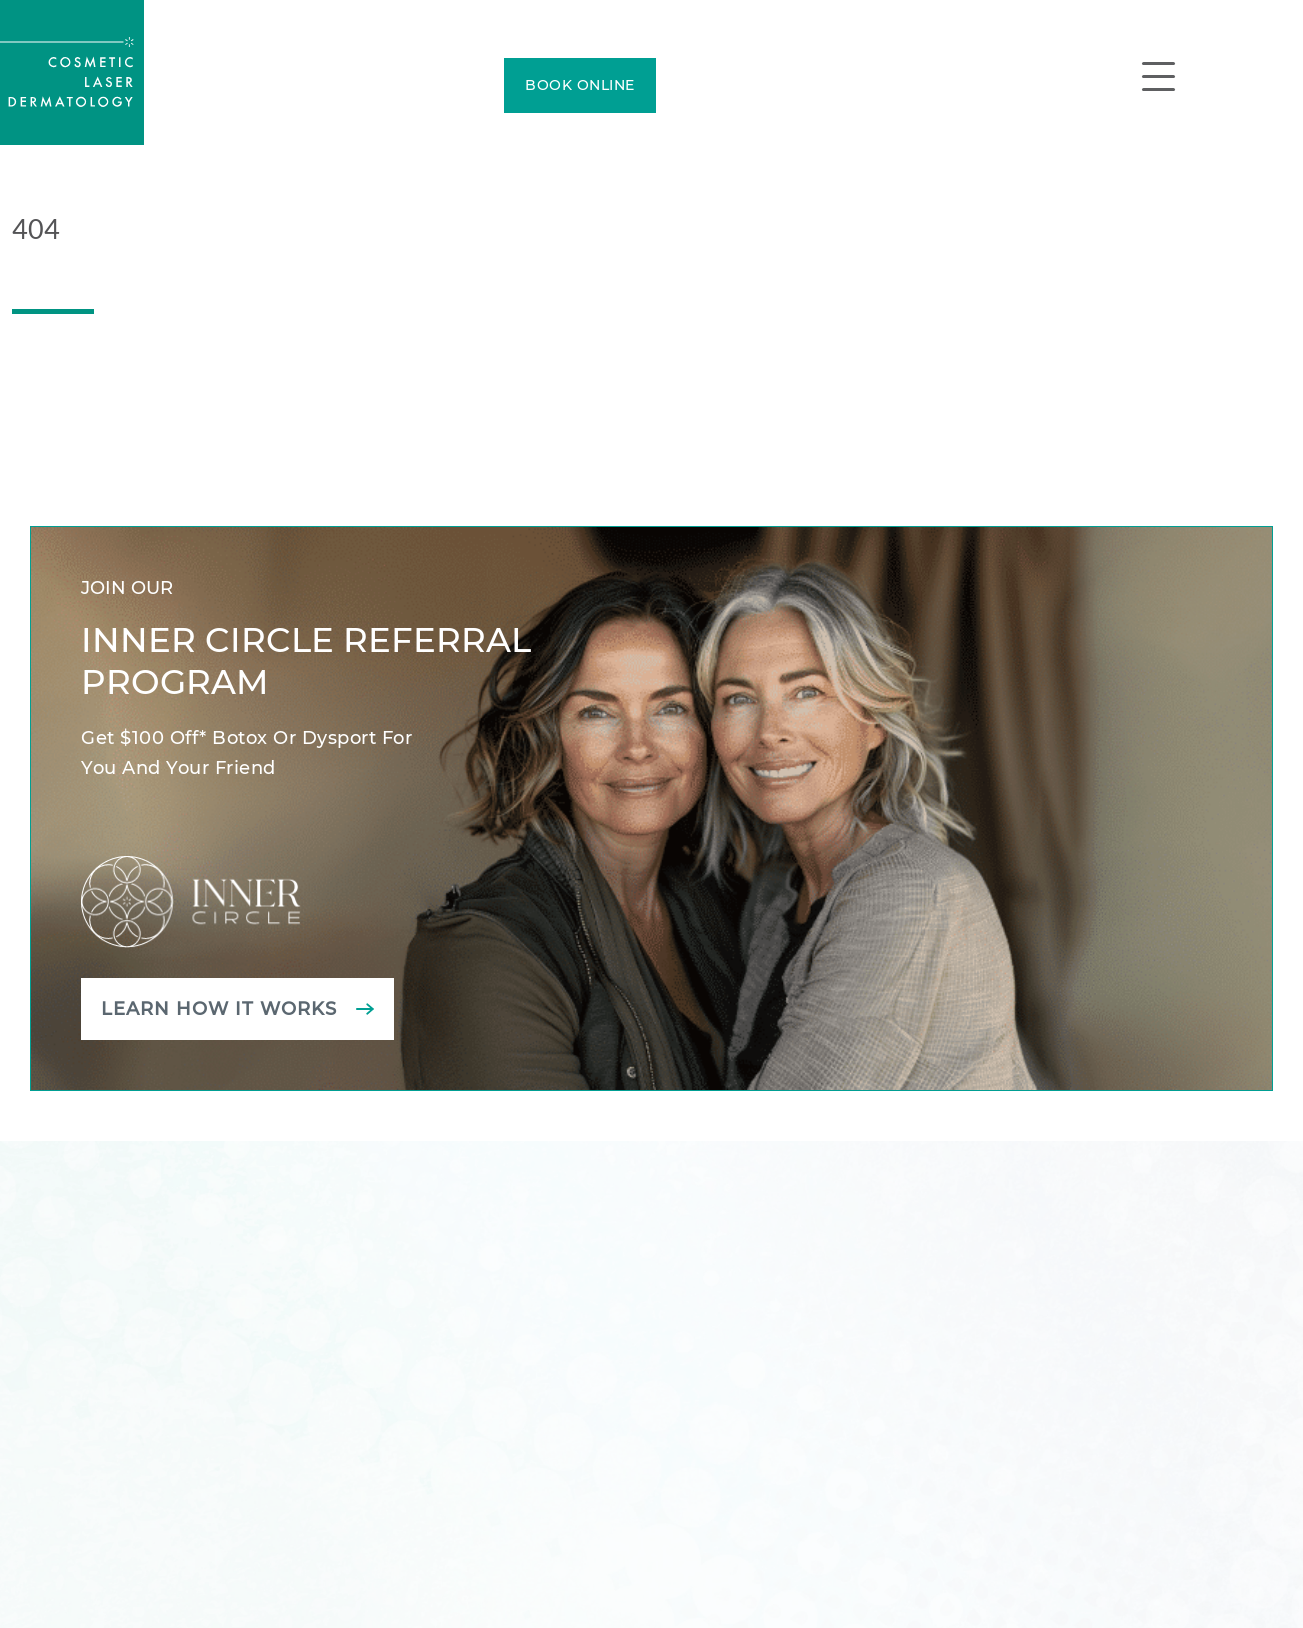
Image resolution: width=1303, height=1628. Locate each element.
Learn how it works (219, 1009)
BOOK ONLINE (580, 85)
